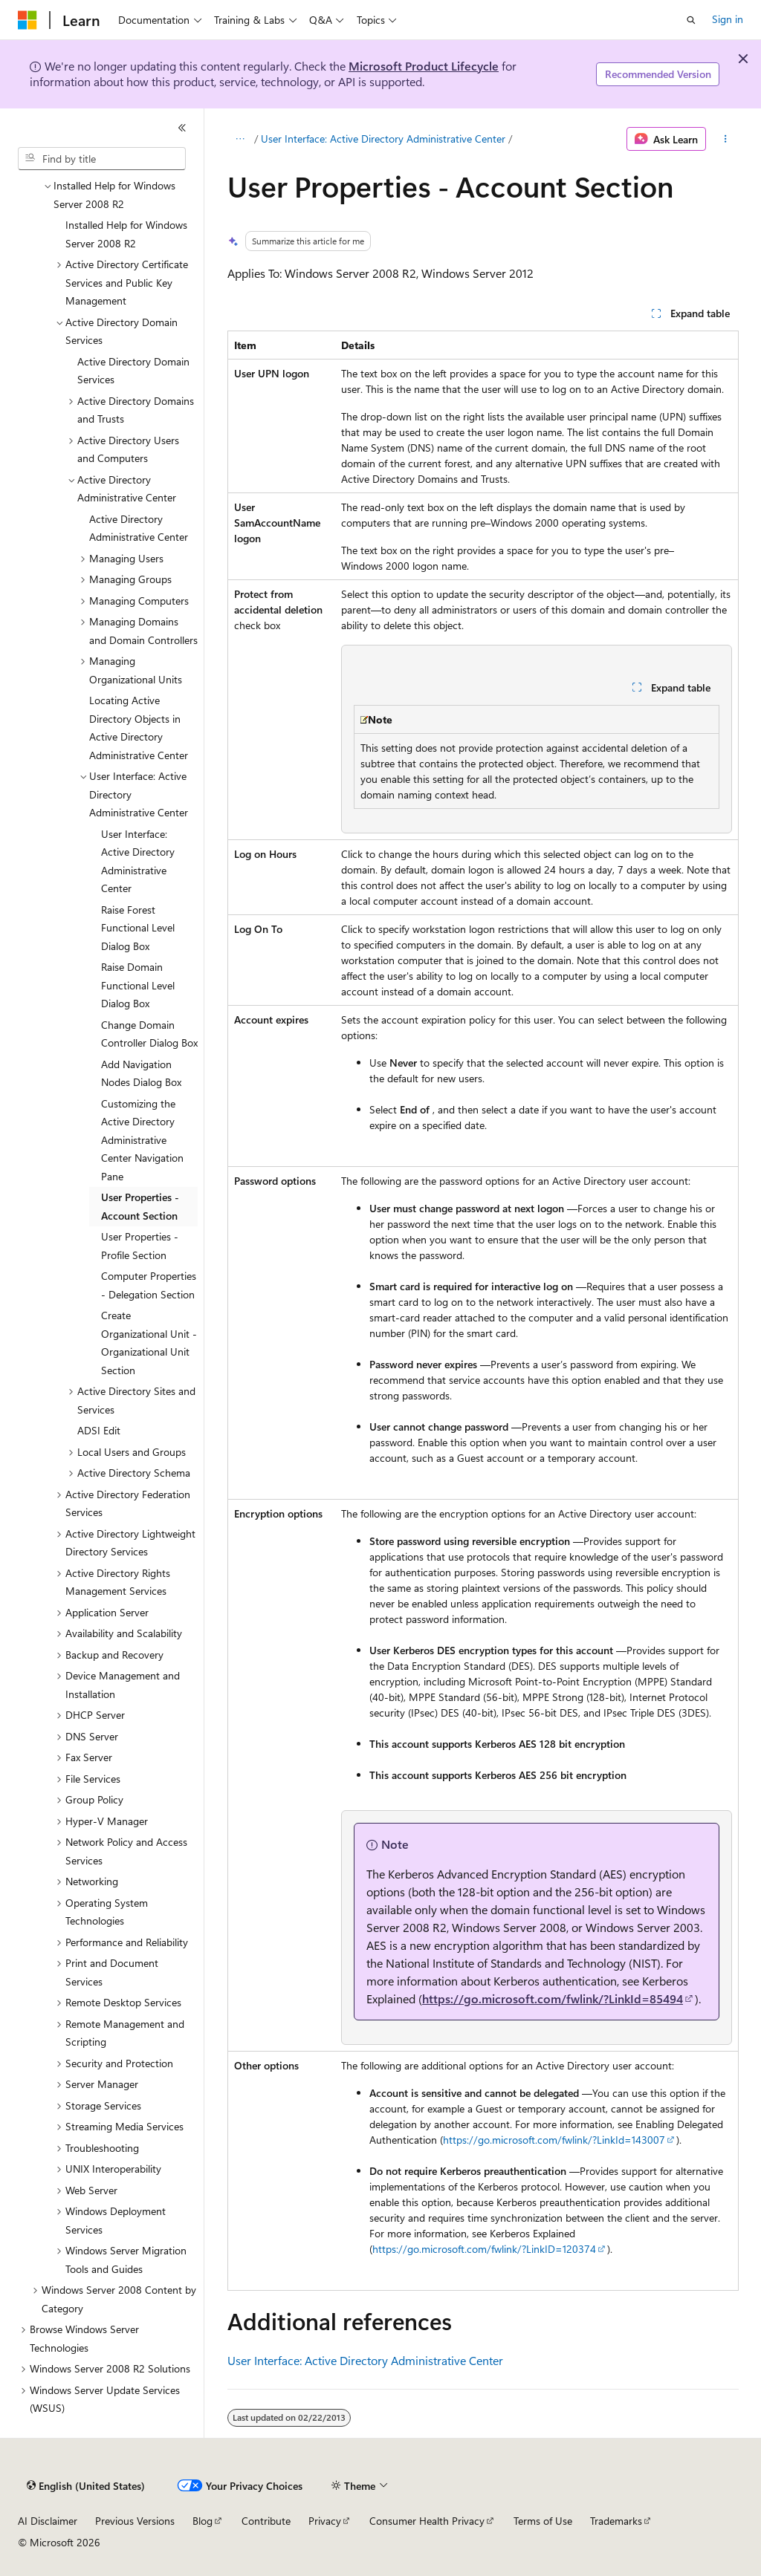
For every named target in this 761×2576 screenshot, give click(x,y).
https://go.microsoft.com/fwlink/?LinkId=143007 (554, 2140)
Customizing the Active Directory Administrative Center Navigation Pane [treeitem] (142, 1139)
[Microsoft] (27, 20)
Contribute (266, 2521)
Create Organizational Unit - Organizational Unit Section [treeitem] (149, 1342)
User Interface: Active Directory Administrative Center (383, 138)
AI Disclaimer (47, 2521)
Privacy (324, 2521)
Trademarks (616, 2521)
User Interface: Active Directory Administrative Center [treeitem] (138, 861)
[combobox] (102, 159)
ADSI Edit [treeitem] (98, 1430)
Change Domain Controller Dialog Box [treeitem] (149, 1034)
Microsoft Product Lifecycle (424, 66)
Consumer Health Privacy (427, 2521)
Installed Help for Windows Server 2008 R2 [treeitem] (126, 234)
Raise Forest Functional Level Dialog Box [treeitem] (138, 927)
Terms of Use (543, 2521)
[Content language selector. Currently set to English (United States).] (86, 2486)
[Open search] (691, 20)
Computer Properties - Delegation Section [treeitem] (148, 1285)
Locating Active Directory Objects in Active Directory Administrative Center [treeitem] (138, 727)
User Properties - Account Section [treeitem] (140, 1206)
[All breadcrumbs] (240, 139)
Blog (202, 2521)
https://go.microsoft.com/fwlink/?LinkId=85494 (552, 1998)
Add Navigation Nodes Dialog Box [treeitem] (141, 1073)
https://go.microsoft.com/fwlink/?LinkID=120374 (484, 2249)
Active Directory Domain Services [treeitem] (133, 370)
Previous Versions (135, 2521)
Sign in (727, 19)
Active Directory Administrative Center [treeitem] (138, 528)
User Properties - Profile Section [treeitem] (139, 1245)
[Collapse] (182, 127)
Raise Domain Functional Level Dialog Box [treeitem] (138, 985)
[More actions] (725, 139)
